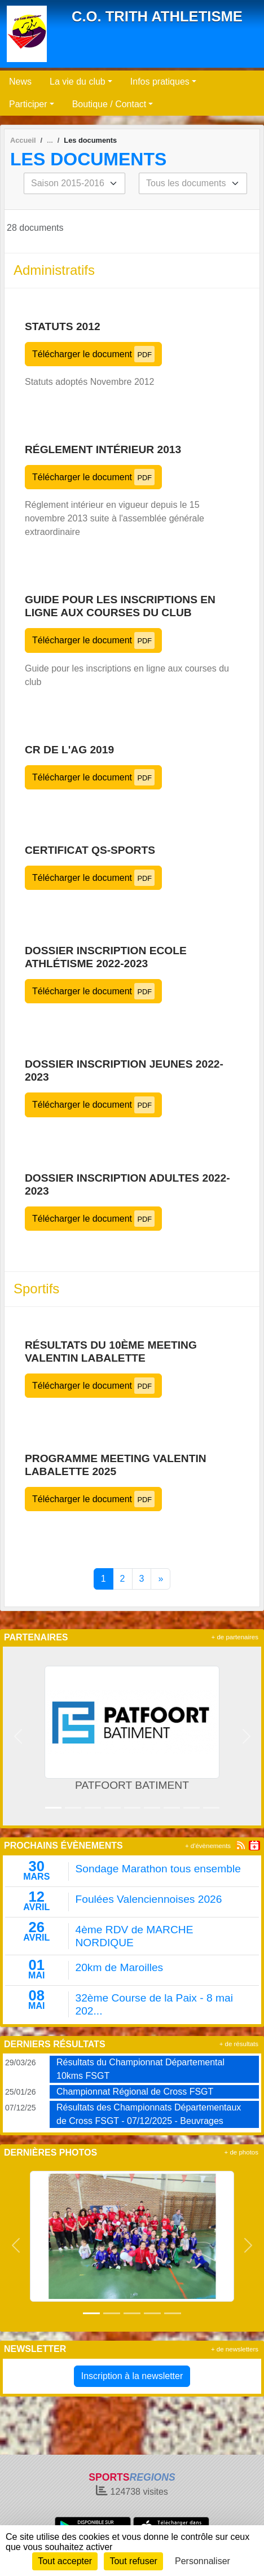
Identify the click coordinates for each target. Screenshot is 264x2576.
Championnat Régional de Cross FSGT (134, 2091)
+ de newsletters (234, 2349)
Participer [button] (28, 104)
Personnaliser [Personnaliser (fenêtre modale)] (202, 2561)
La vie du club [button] (77, 81)
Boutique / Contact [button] (109, 104)
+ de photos (241, 2152)
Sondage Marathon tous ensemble (158, 1869)
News (20, 81)
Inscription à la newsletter (132, 2376)
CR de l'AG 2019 (69, 750)
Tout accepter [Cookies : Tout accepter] (65, 2561)
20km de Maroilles (120, 1967)
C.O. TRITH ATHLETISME (157, 16)
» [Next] (160, 1578)
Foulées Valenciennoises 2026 (149, 1899)
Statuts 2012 (62, 326)
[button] (17, 1736)
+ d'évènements (208, 1845)
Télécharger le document (93, 354)
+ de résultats (238, 2043)
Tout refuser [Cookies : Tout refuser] (133, 2561)
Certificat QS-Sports (90, 850)
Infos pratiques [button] (160, 81)
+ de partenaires (235, 1637)
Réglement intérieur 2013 (103, 449)
